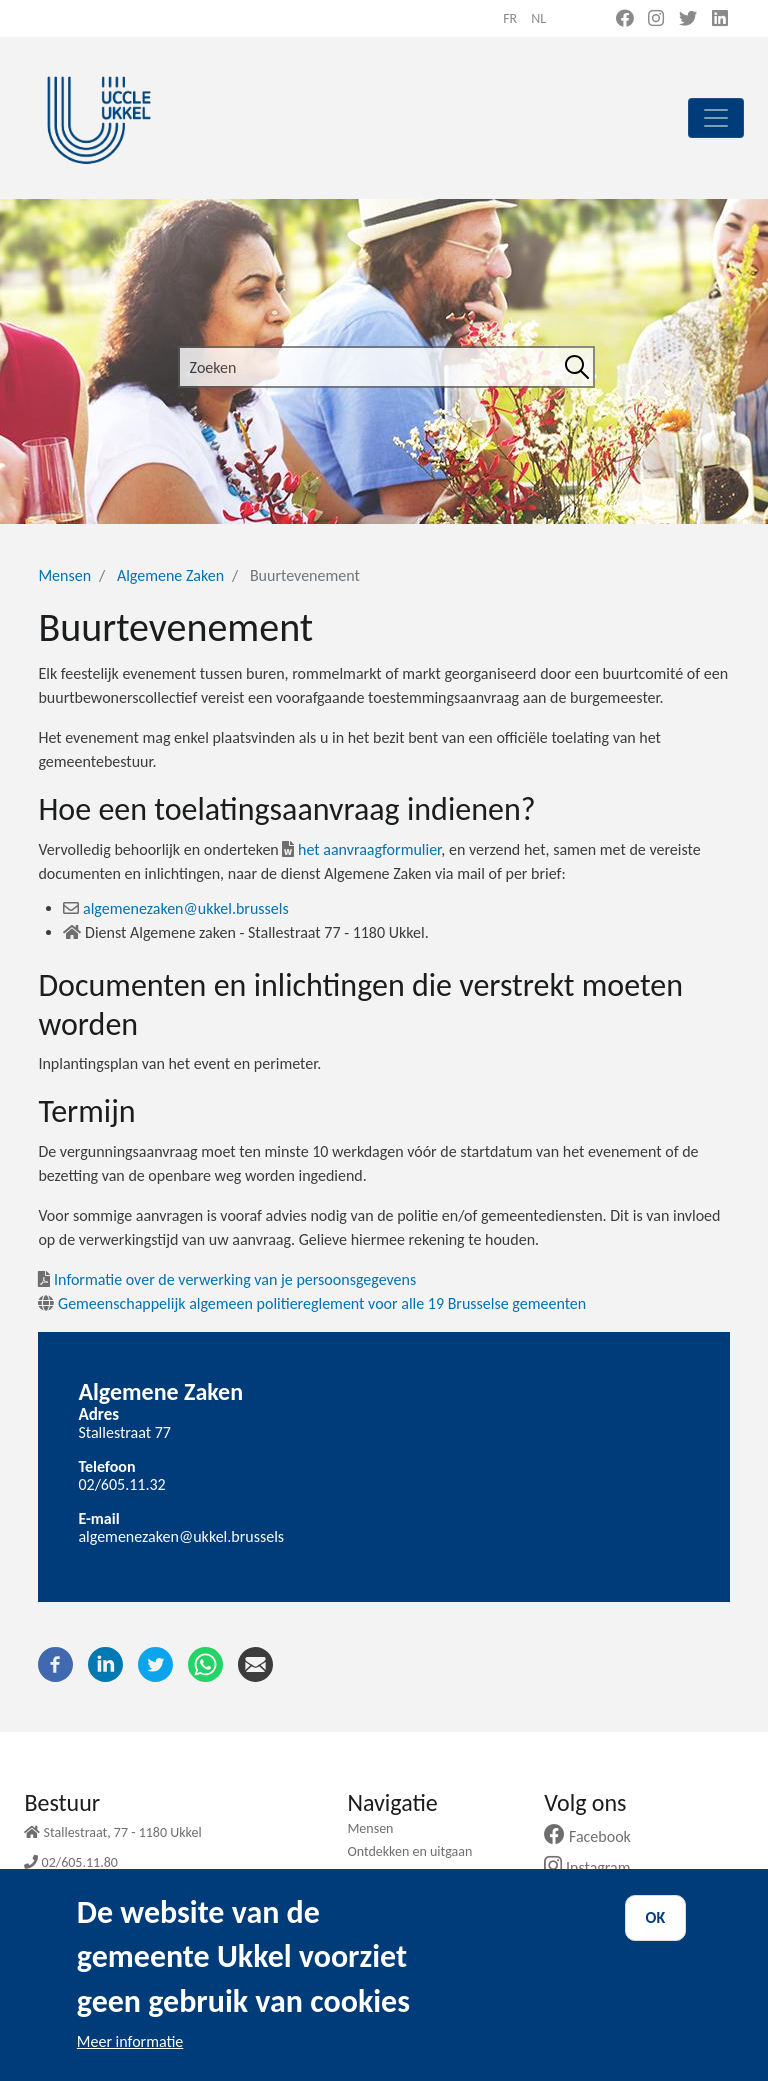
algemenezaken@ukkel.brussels (175, 908)
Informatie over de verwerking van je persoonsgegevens (227, 1279)
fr (510, 18)
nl (538, 18)
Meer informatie (130, 2064)
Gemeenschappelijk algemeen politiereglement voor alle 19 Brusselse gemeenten (312, 1303)
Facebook (595, 1836)
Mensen (64, 575)
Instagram (594, 1867)
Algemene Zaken (170, 575)
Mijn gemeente (390, 1874)
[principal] (716, 118)
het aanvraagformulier (361, 849)
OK (656, 1941)
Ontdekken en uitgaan (409, 1851)
